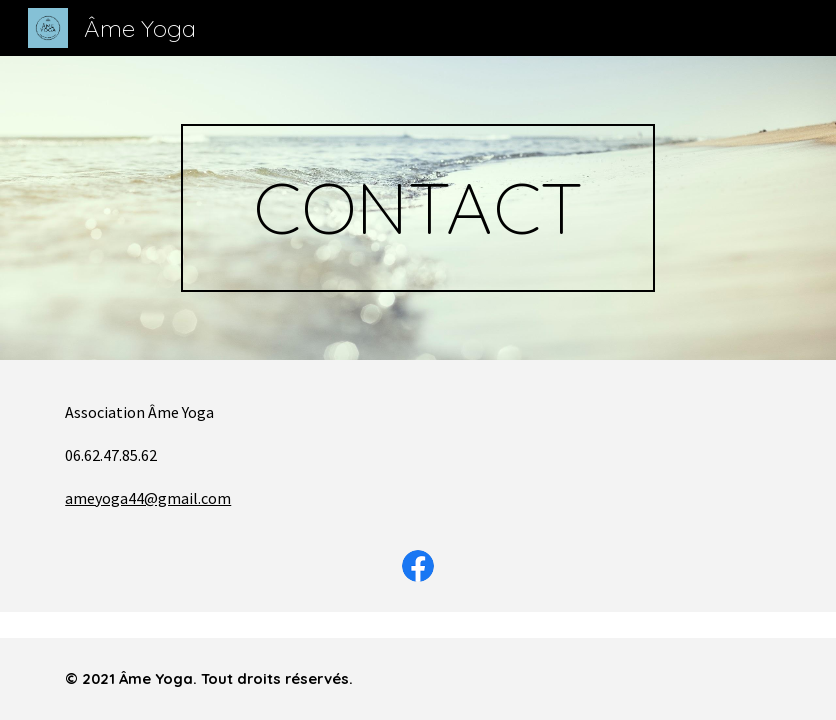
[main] (418, 208)
